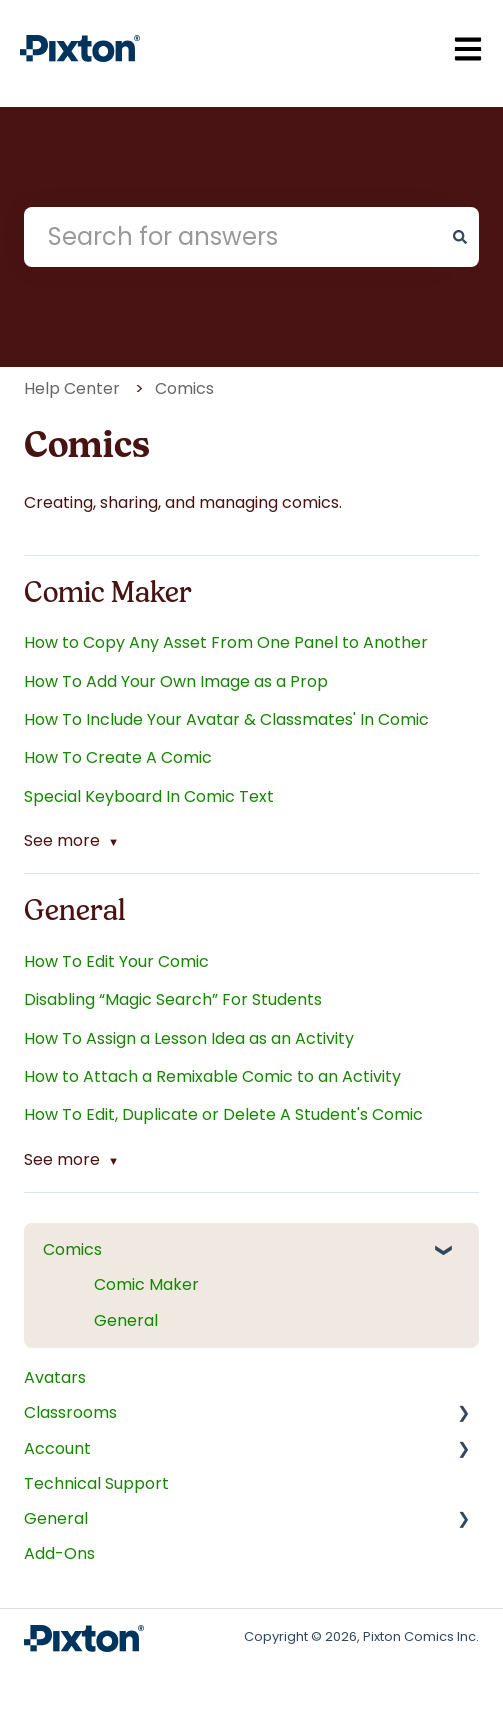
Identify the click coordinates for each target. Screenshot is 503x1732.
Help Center (72, 388)
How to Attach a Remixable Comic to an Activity (212, 1076)
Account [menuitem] (57, 1448)
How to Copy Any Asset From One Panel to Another (226, 642)
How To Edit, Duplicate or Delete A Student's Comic (223, 1114)
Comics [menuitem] (72, 1249)
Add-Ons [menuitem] (59, 1553)
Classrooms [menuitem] (70, 1412)
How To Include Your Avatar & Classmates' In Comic (226, 719)
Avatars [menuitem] (55, 1377)
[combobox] (232, 237)
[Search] (460, 237)
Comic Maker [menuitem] (146, 1284)
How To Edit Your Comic (116, 961)
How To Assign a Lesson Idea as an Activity (189, 1038)
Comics (184, 388)
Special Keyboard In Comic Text (149, 796)
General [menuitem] (126, 1320)
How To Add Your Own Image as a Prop (176, 681)
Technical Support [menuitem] (96, 1483)
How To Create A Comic (118, 757)
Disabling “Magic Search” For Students (173, 999)
